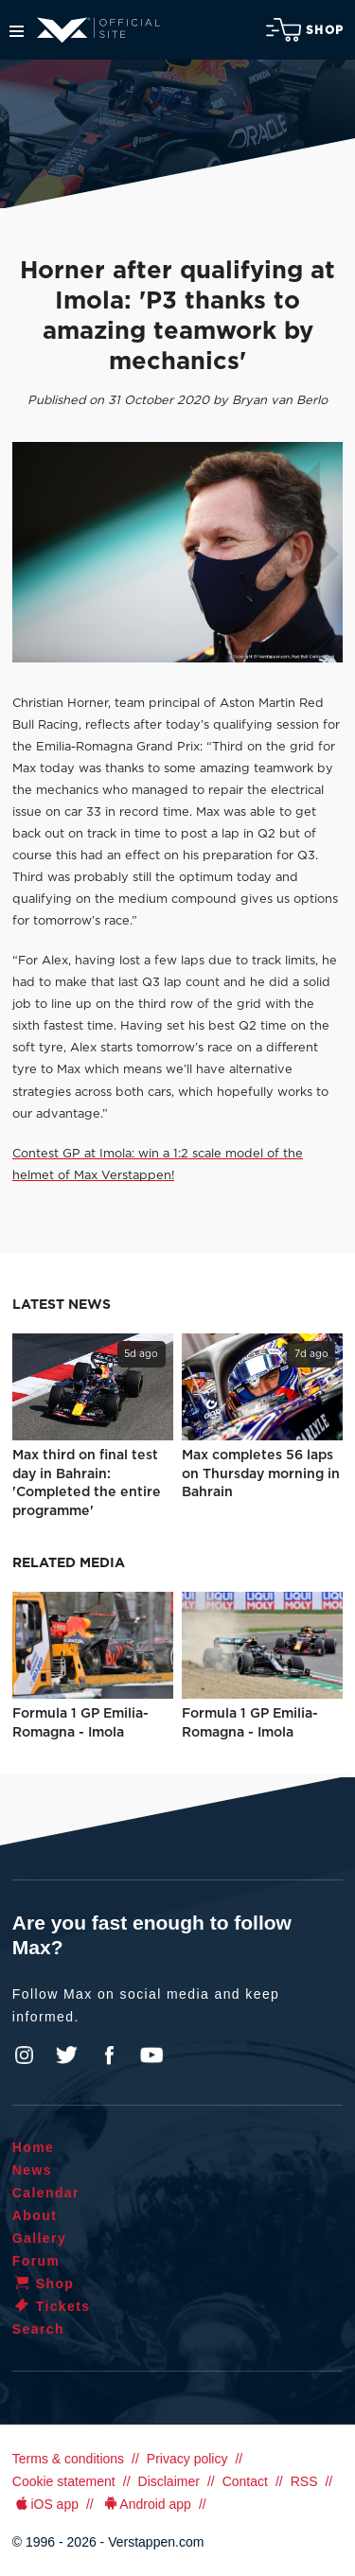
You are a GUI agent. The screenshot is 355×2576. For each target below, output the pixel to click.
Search (38, 2329)
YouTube (151, 2055)
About (34, 2215)
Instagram (24, 2055)
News (32, 2170)
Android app (146, 2504)
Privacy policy (187, 2458)
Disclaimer (169, 2481)
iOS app (45, 2504)
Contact (245, 2481)
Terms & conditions (68, 2458)
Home (33, 2147)
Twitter (67, 2055)
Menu (16, 31)
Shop (305, 30)
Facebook (109, 2055)
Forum (36, 2260)
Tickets (51, 2306)
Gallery (39, 2238)
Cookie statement (63, 2481)
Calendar (46, 2192)
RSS (304, 2481)
